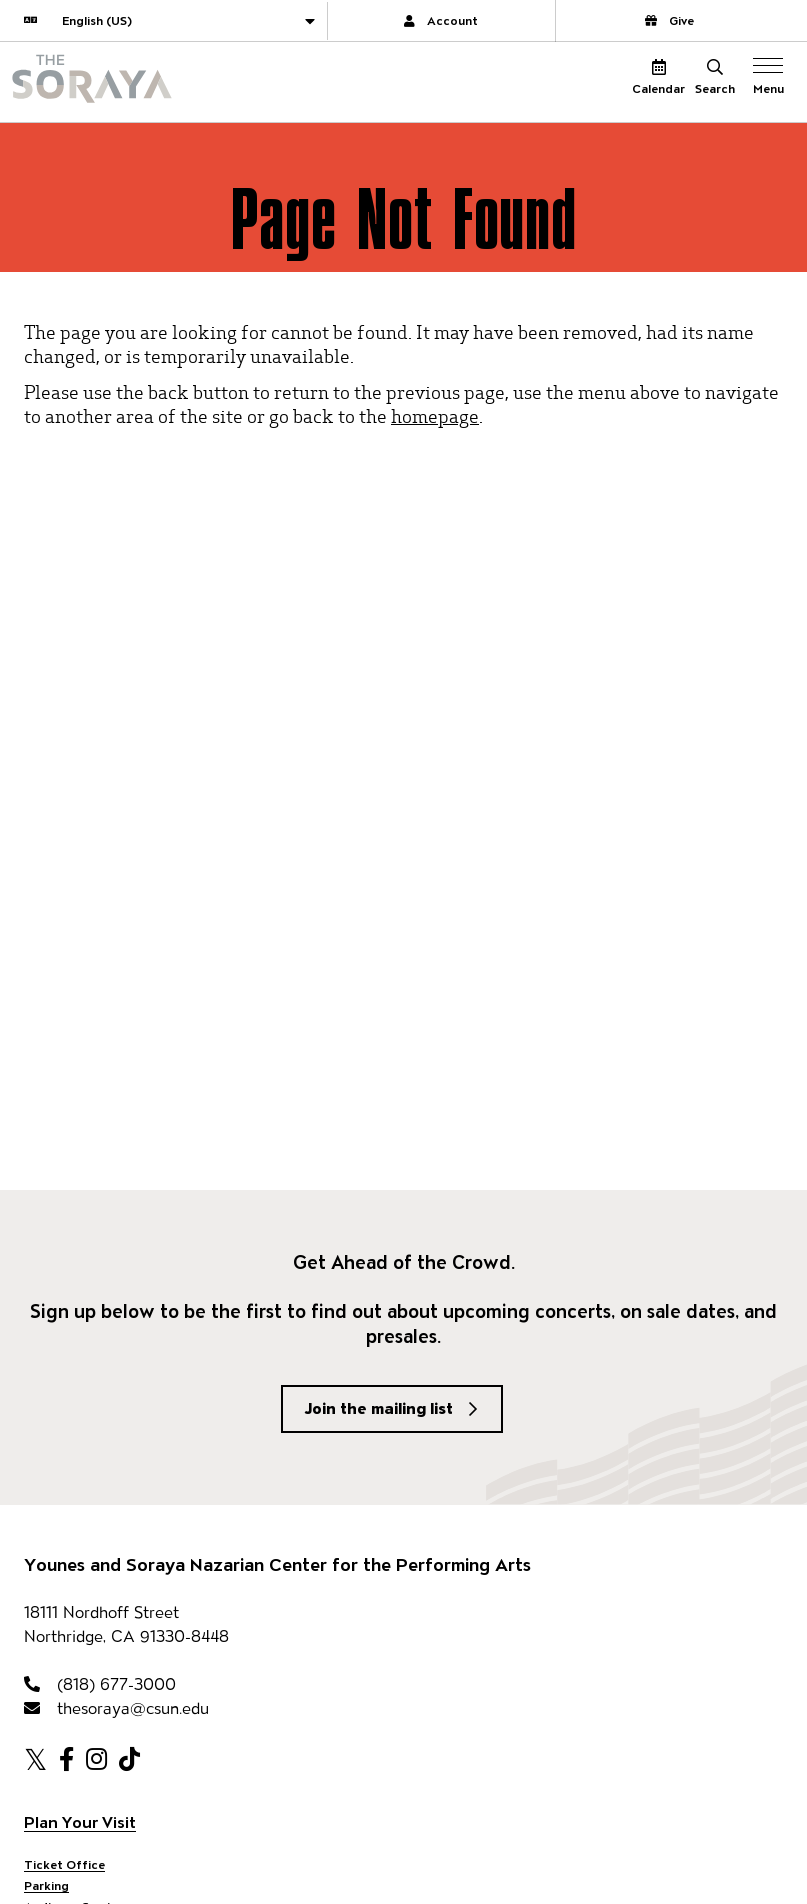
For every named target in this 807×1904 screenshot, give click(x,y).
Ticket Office (64, 1864)
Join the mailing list (379, 1408)
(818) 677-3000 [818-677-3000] (100, 1684)
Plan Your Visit (80, 1822)
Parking (46, 1885)
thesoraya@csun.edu (116, 1708)
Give (669, 20)
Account (441, 20)
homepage (435, 415)
